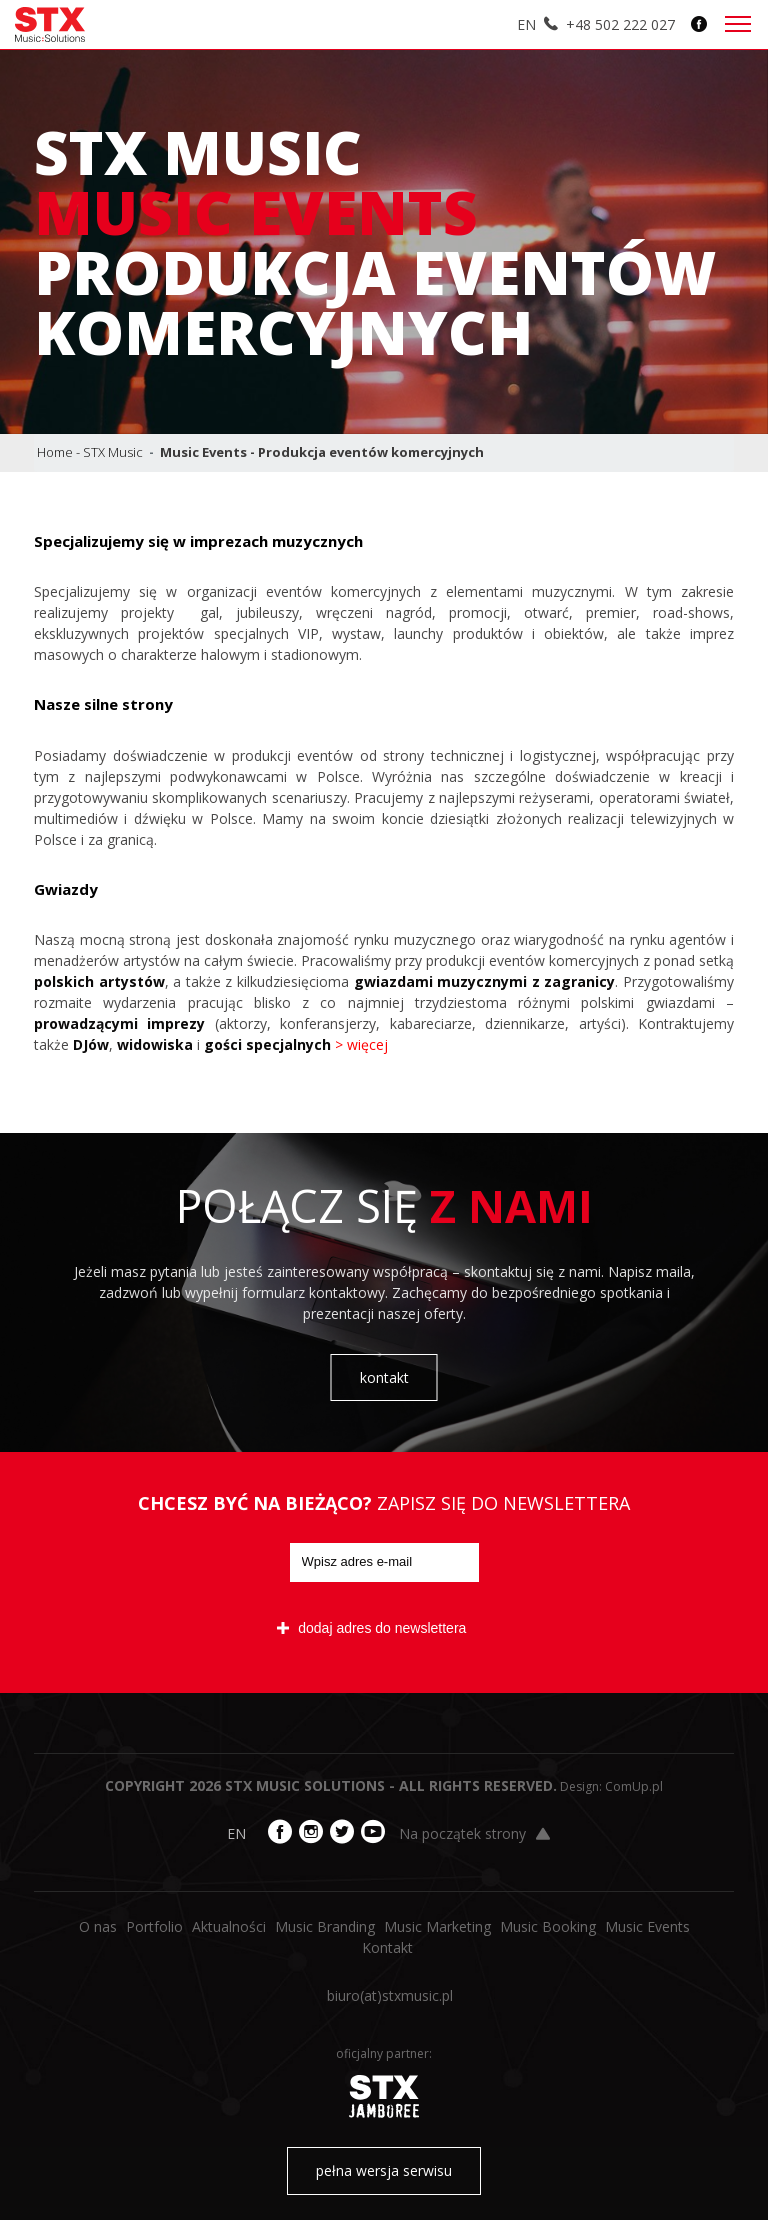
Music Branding (325, 1926)
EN (526, 24)
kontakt (384, 1377)
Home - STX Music (90, 452)
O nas (98, 1926)
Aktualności (229, 1926)
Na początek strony (474, 1833)
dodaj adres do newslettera (371, 1628)
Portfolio (154, 1926)
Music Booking (548, 1926)
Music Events (647, 1926)
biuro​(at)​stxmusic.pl (390, 1995)
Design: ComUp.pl (611, 1786)
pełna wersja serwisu (384, 2170)
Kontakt (387, 1947)
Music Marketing (437, 1926)
